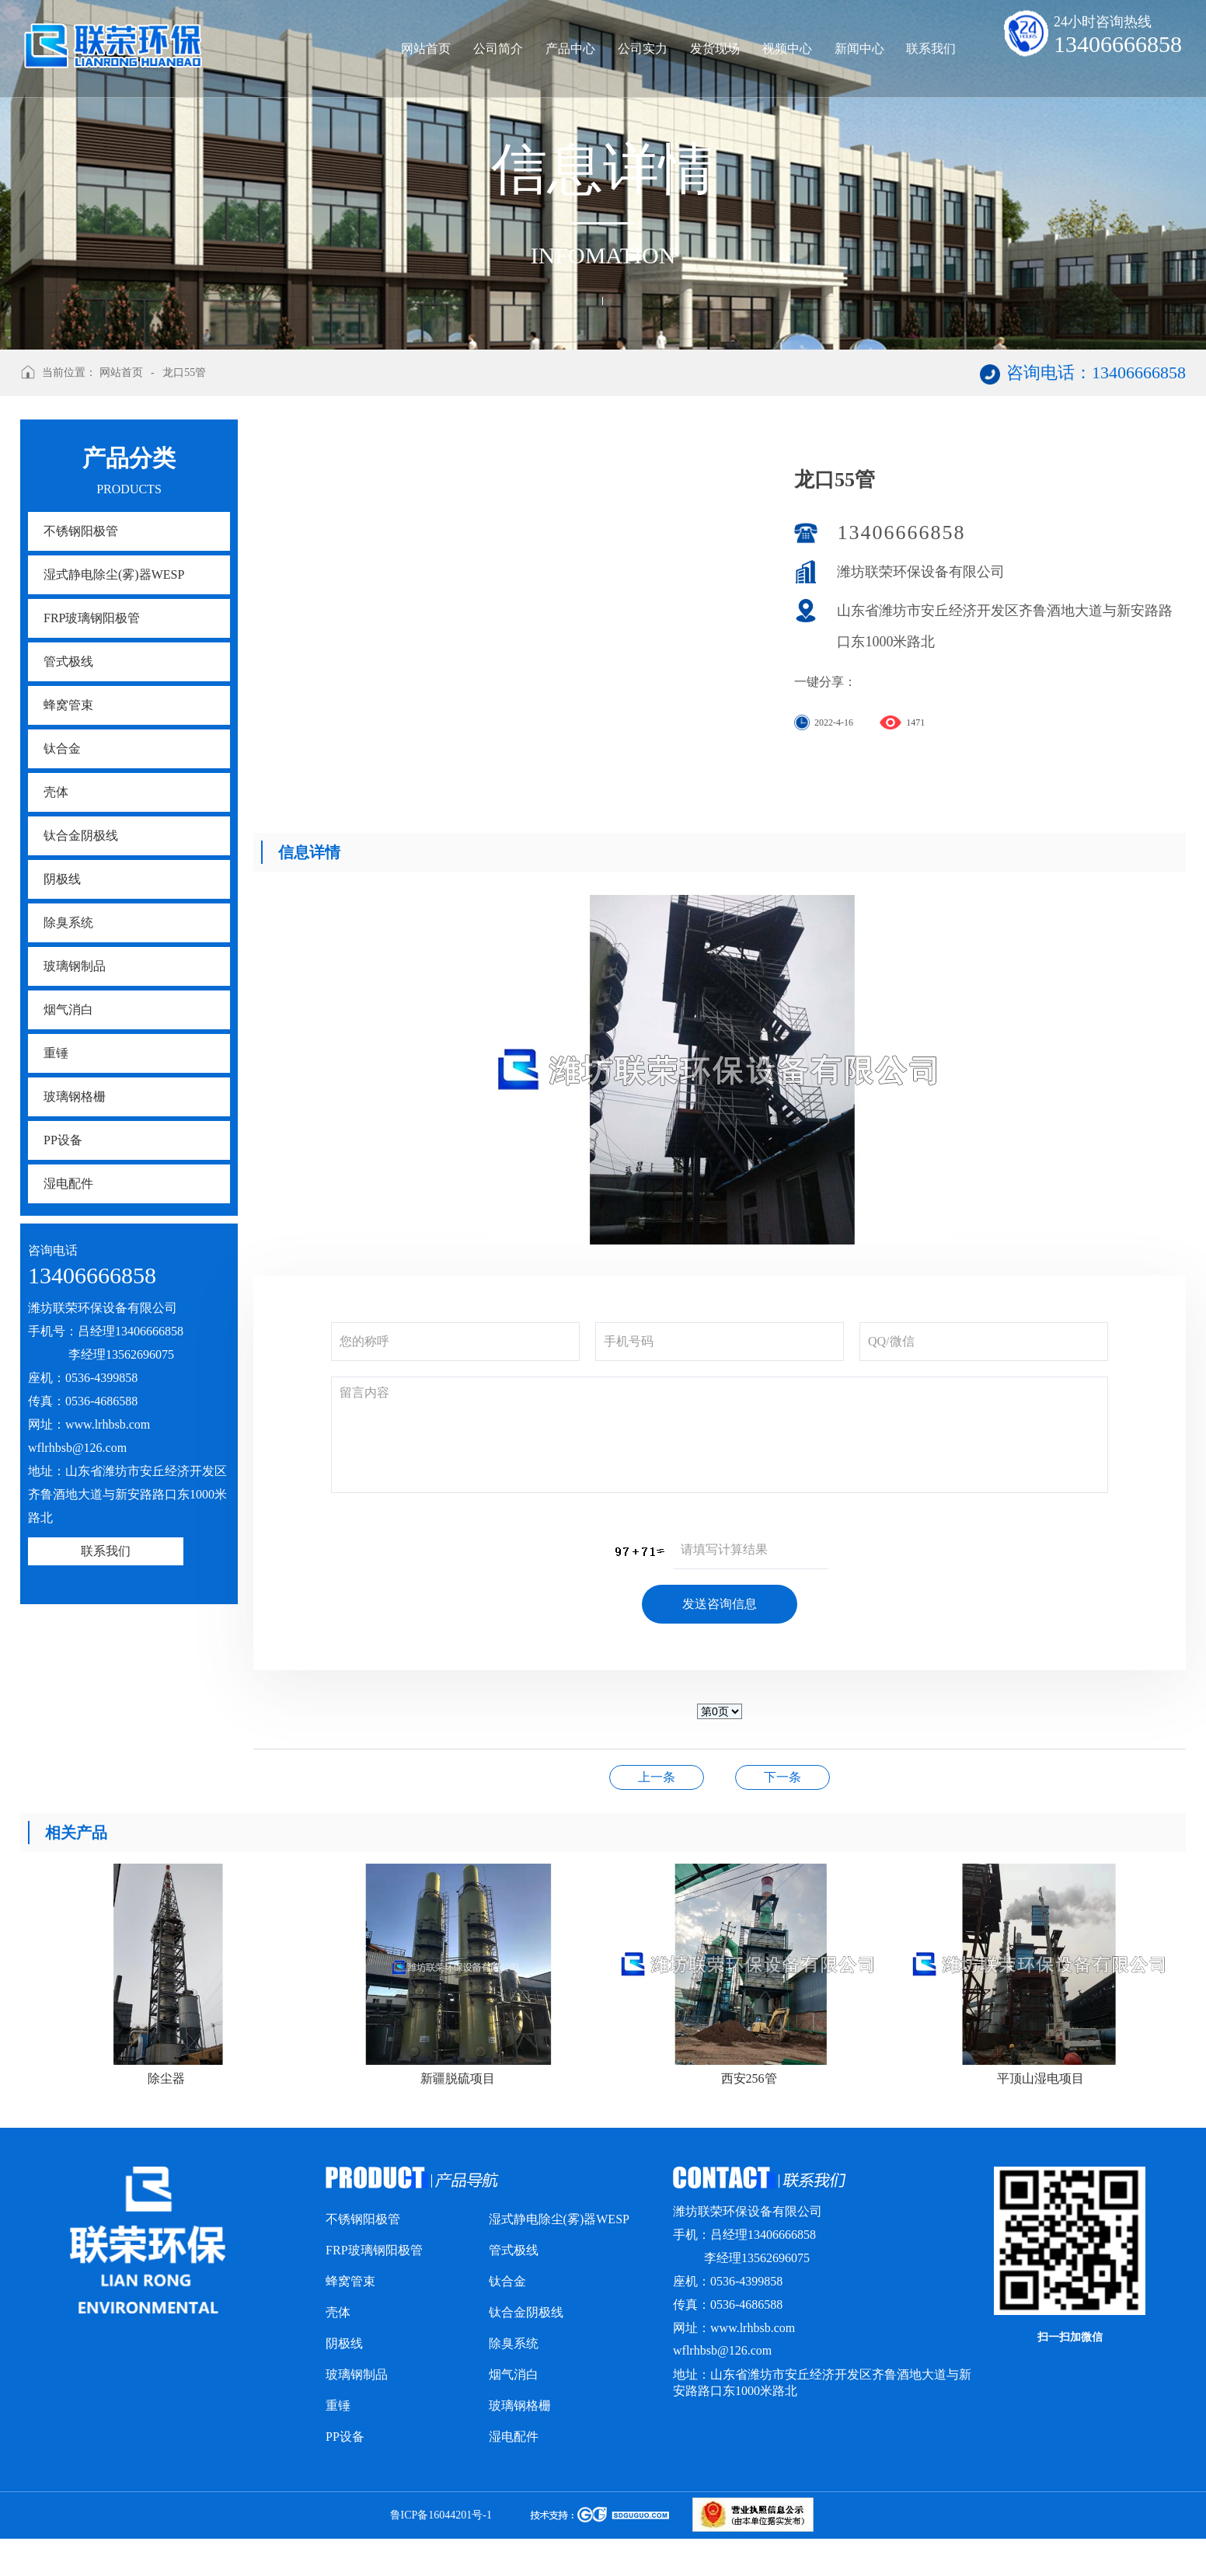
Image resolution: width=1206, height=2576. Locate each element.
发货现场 (715, 48)
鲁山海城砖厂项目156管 (782, 1777)
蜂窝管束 (68, 705)
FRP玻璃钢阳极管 (92, 618)
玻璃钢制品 (75, 966)
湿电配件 (68, 1183)
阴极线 (62, 879)
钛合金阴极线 (81, 835)
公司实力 (642, 48)
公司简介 (498, 48)
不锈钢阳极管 (81, 531)
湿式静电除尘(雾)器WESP (114, 574)
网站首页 (426, 48)
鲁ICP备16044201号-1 (441, 2515)
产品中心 (570, 48)
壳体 (56, 792)
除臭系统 (68, 922)
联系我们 (931, 48)
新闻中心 (859, 48)
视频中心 (787, 48)
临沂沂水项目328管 (656, 1777)
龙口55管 (184, 372)
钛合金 (62, 748)
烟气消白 (68, 1009)
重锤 (56, 1053)
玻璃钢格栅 (75, 1096)
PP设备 (63, 1140)
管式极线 (68, 661)
